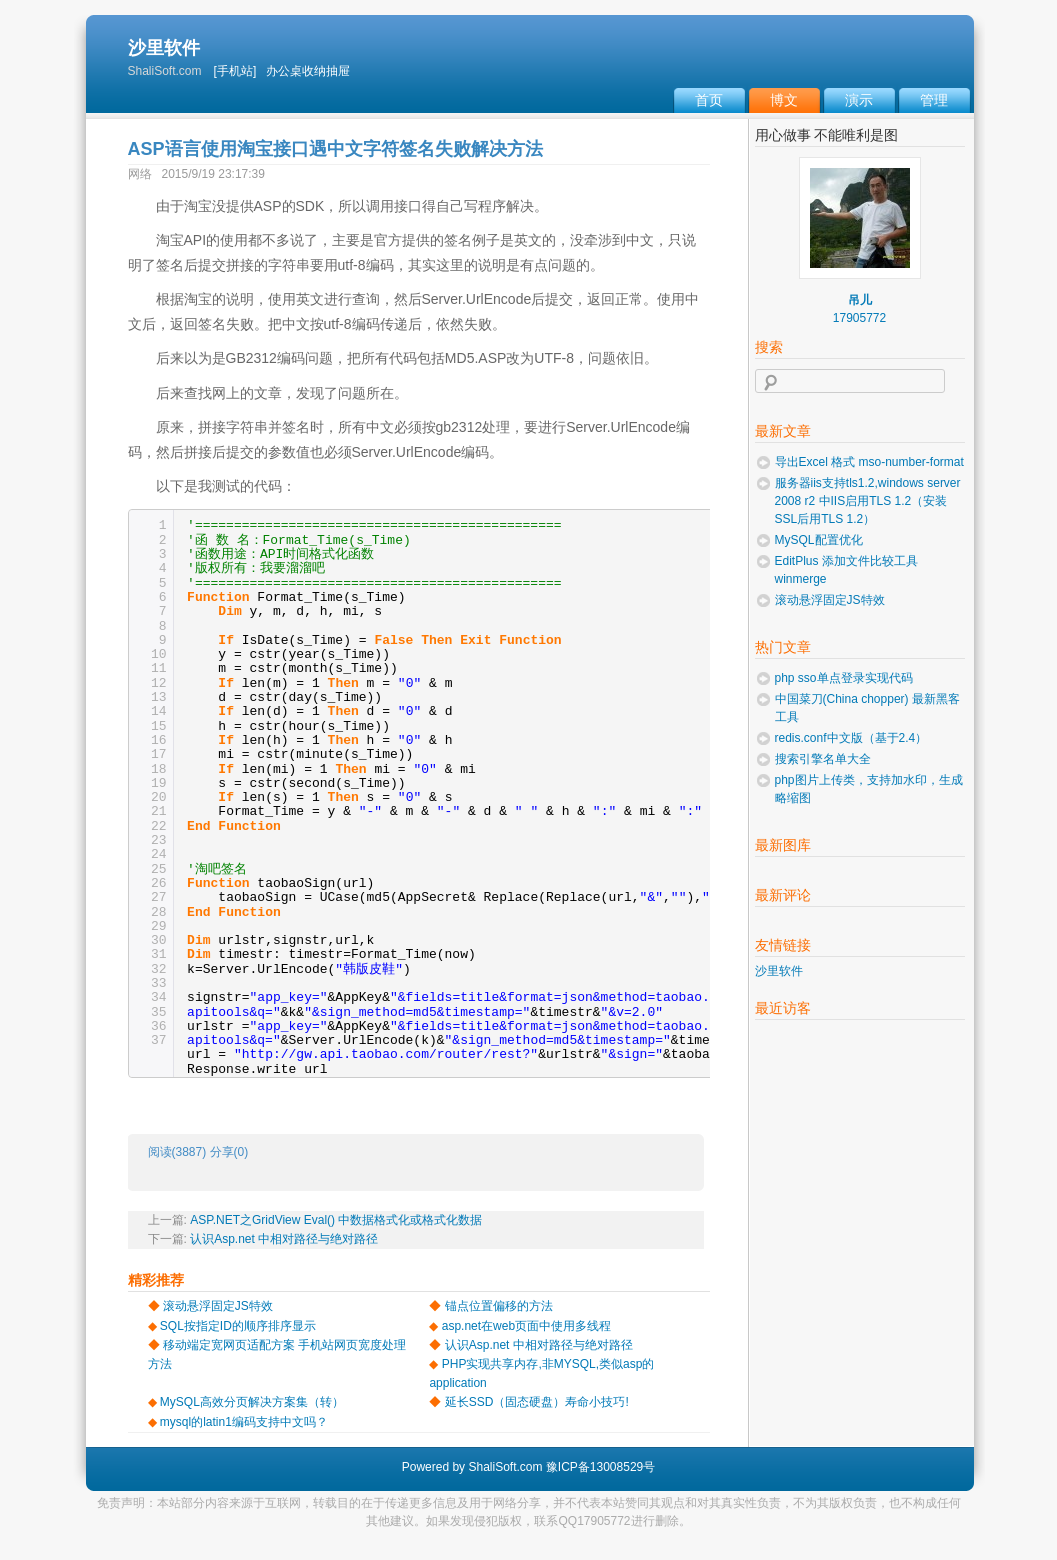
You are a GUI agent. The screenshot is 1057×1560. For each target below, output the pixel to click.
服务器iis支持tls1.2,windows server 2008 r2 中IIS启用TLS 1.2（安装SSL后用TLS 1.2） (868, 501)
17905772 (859, 318)
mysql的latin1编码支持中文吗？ (244, 1422)
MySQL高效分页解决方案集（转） (252, 1402)
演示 (859, 100)
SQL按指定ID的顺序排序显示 (238, 1326)
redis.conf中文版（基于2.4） (851, 738)
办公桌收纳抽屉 (308, 71)
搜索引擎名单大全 (823, 759)
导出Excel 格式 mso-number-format (869, 462)
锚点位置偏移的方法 (499, 1306)
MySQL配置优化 (819, 540)
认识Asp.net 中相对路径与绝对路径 (284, 1239)
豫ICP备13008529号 (600, 1467)
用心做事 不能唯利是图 (827, 135)
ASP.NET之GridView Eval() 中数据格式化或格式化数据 (336, 1220)
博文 (784, 100)
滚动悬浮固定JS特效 (218, 1306)
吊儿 (860, 300)
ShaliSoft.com (505, 1467)
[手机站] (235, 71)
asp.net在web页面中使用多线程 (526, 1326)
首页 (709, 100)
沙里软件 (164, 48)
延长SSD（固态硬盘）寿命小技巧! (537, 1402)
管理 (934, 100)
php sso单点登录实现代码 (844, 678)
